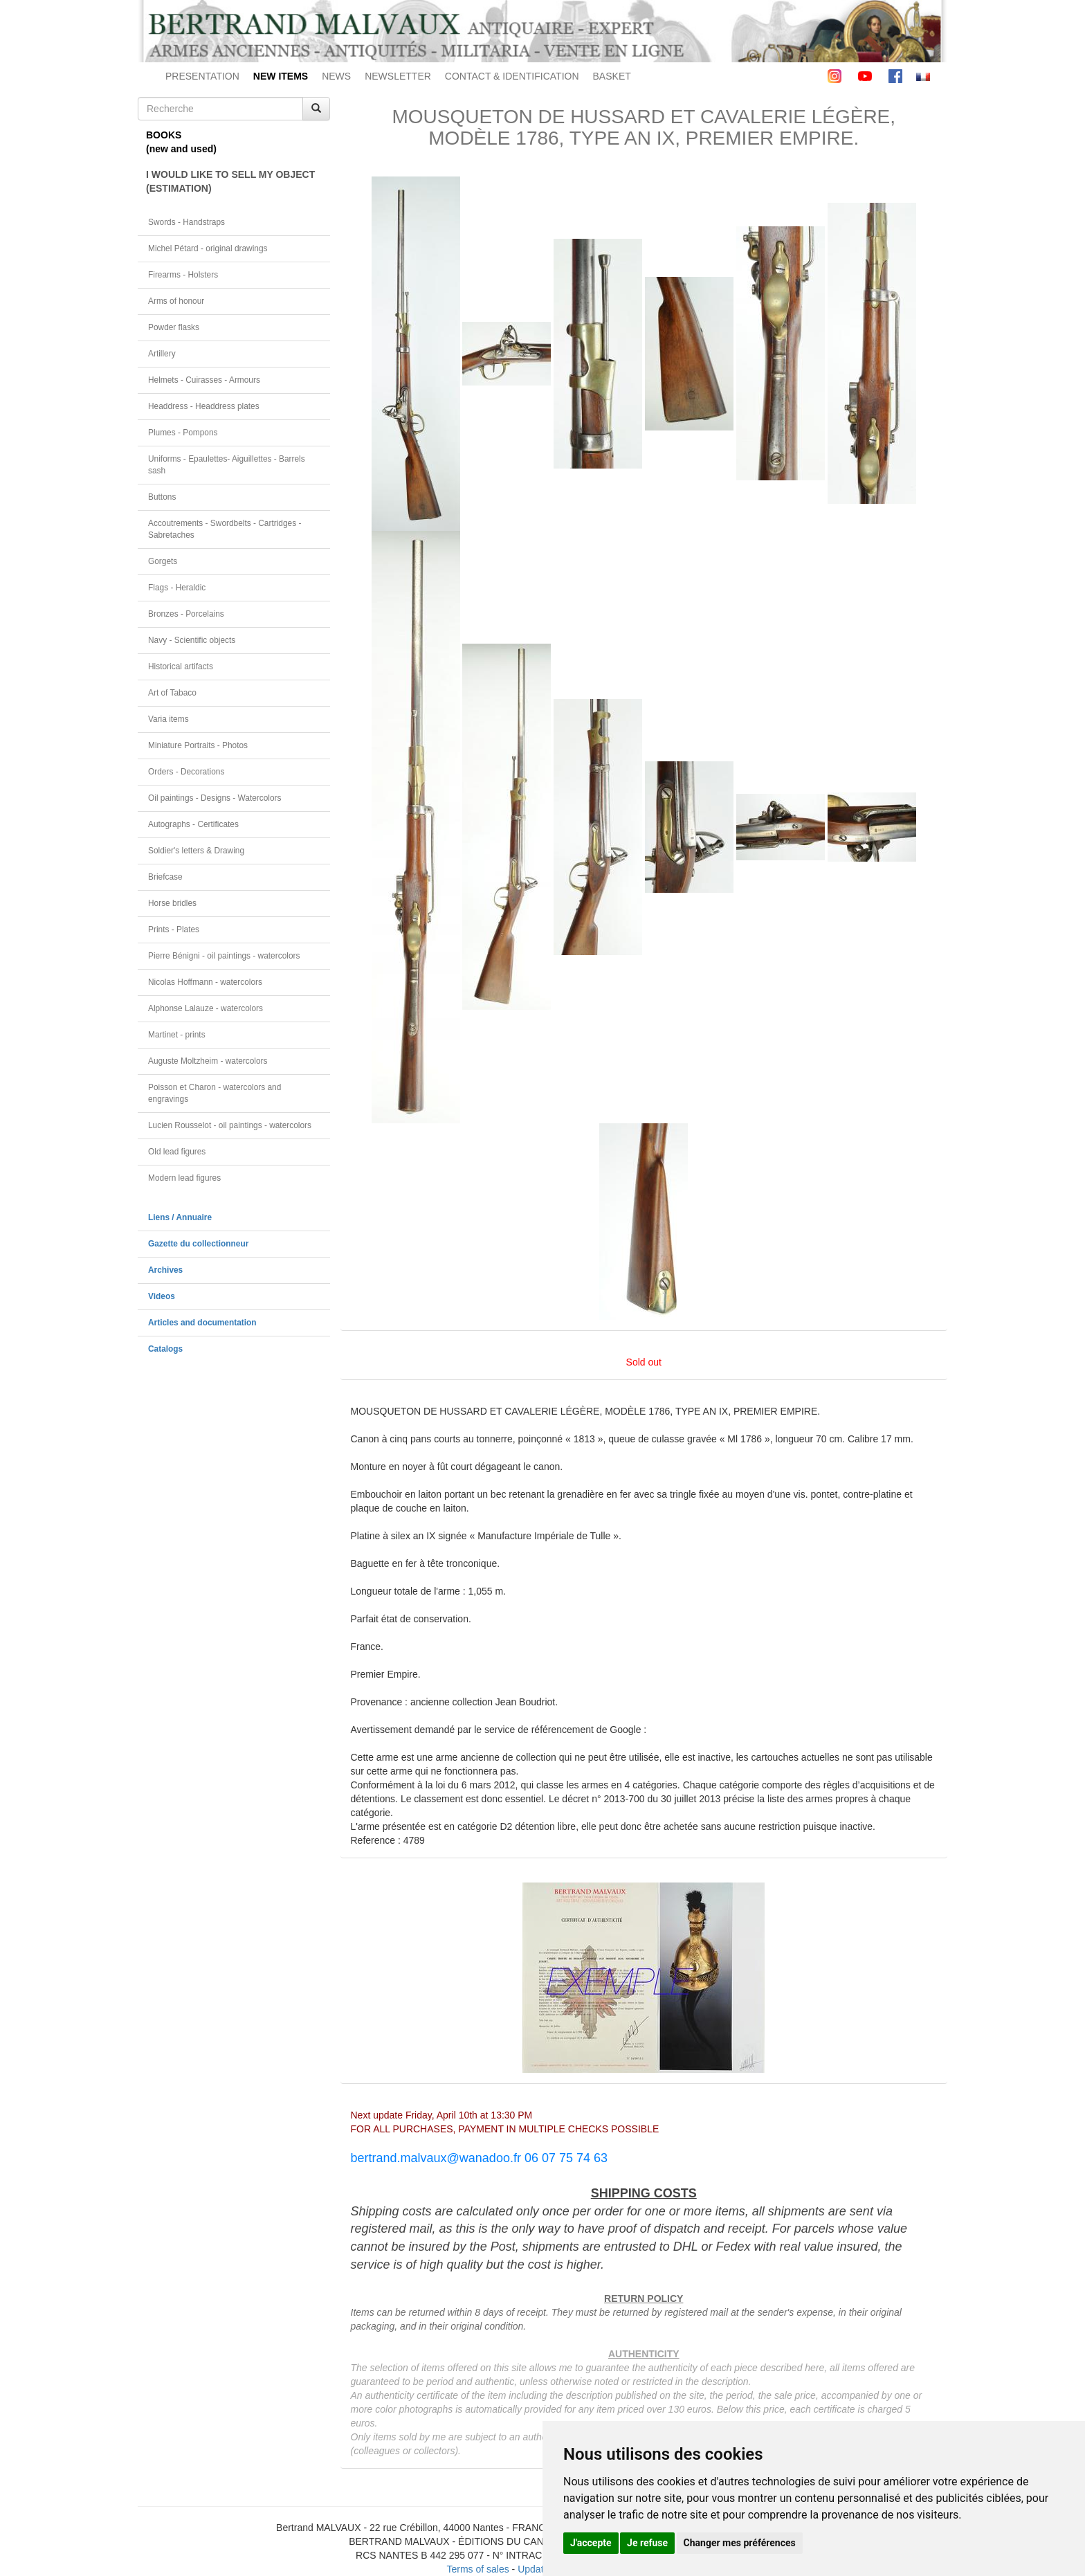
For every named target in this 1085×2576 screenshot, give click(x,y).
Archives (165, 1270)
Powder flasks (173, 327)
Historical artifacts (180, 666)
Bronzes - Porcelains (186, 614)
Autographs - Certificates (193, 824)
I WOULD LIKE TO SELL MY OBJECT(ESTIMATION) (230, 181)
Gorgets (162, 561)
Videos (161, 1296)
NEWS (336, 76)
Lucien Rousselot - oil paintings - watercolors (229, 1125)
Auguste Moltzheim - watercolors (207, 1061)
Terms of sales (477, 2569)
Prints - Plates (173, 929)
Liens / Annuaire (180, 1217)
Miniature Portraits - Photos (198, 745)
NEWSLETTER (398, 76)
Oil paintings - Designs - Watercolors (215, 798)
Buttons (162, 497)
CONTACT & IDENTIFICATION (512, 76)
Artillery (162, 354)
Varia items (168, 719)
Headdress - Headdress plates (203, 406)
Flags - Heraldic (177, 587)
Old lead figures (177, 1152)
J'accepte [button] (591, 2542)
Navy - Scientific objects (191, 640)
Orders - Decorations (186, 772)
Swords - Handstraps (186, 222)
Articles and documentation (202, 1322)
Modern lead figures (184, 1178)
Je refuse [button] (647, 2542)
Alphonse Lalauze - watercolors (205, 1008)
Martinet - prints (177, 1035)
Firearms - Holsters (183, 275)
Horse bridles (172, 903)
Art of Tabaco (172, 693)
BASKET (612, 76)
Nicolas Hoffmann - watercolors (205, 982)
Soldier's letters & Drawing (196, 850)
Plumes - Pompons (182, 432)
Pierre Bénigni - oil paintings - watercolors (224, 956)
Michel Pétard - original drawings (208, 248)
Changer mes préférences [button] (740, 2542)
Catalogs (165, 1349)
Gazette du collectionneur (198, 1244)
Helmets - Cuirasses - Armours (204, 380)
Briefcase (165, 877)
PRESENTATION (202, 76)
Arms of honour (176, 301)
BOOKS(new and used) (181, 141)
